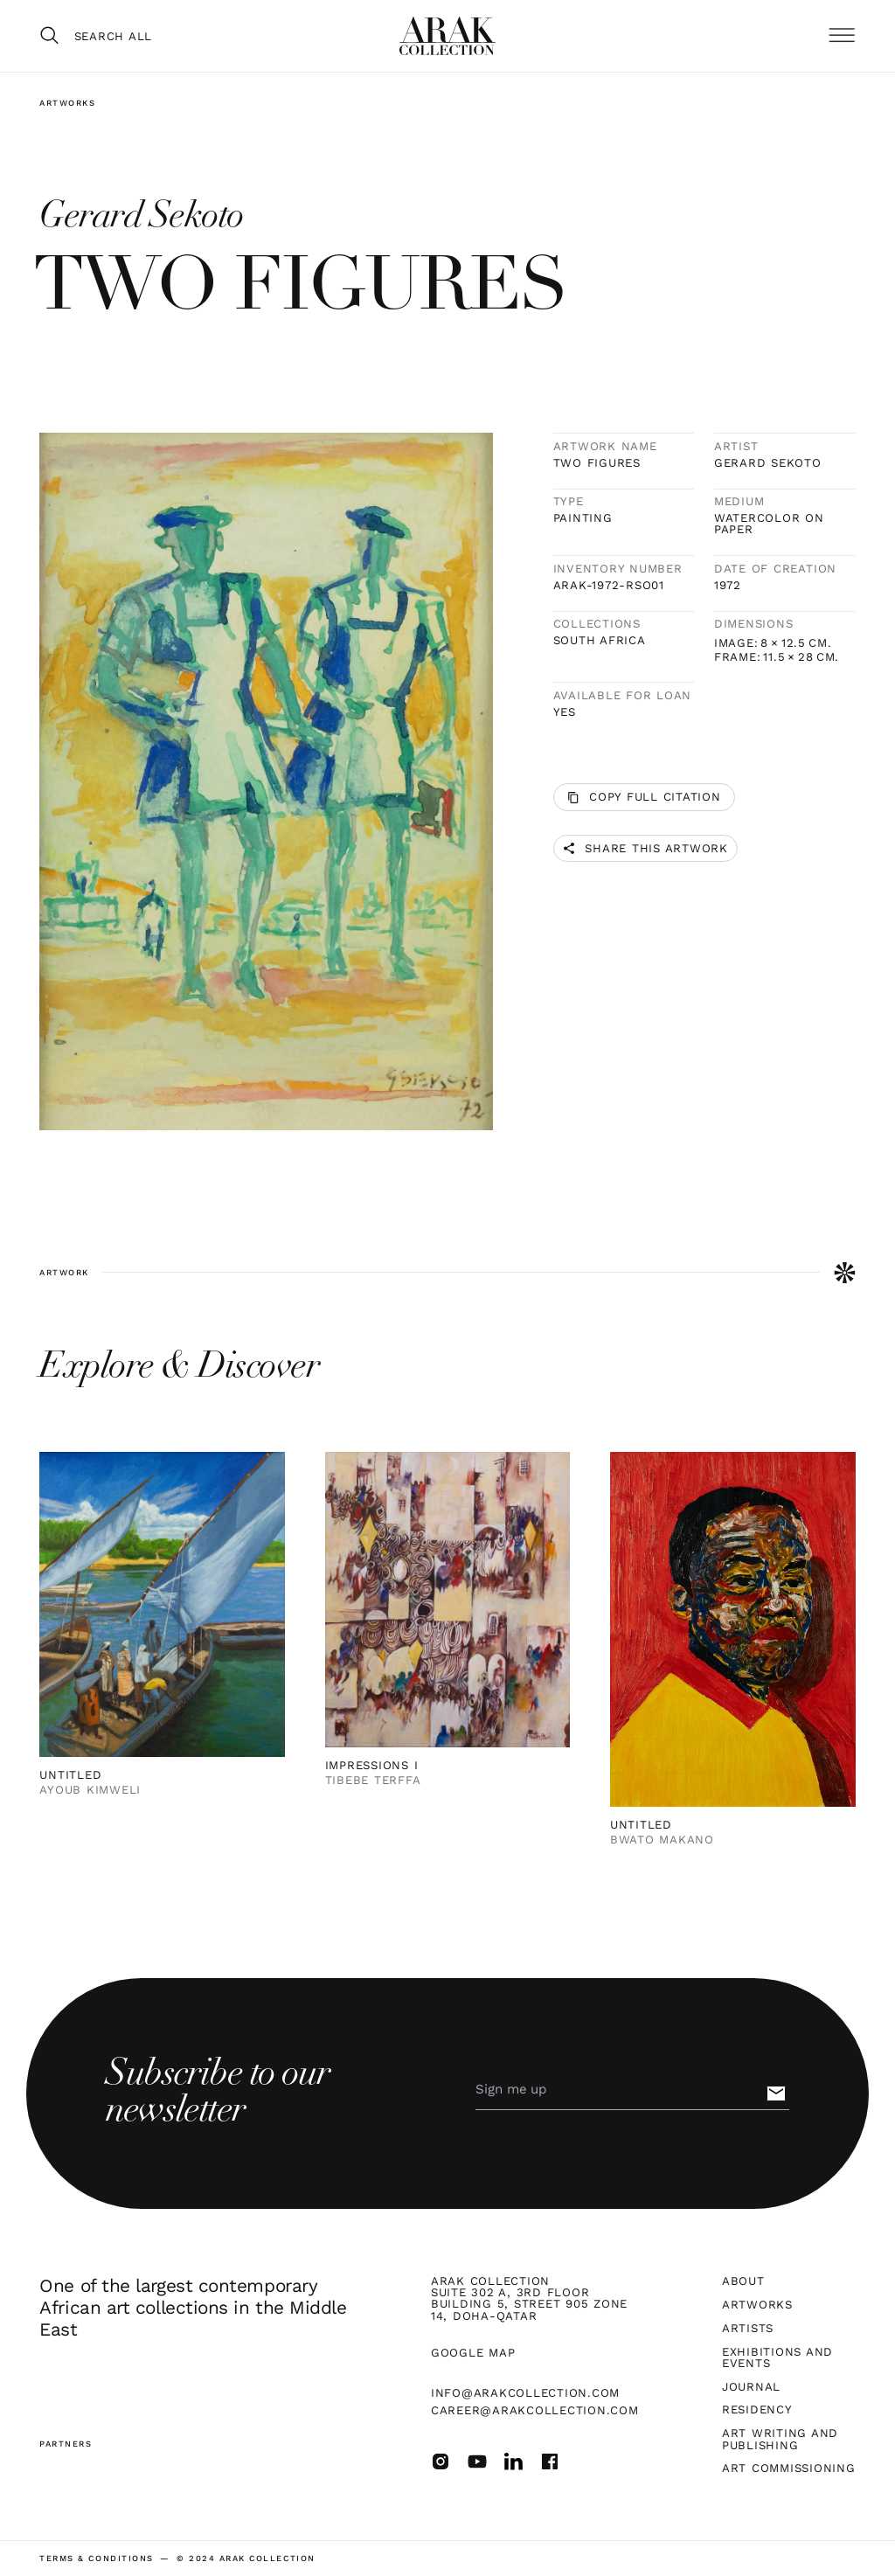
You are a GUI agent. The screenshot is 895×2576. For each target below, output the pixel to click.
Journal (751, 2386)
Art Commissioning (789, 2468)
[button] (842, 36)
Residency (757, 2409)
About (743, 2281)
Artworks (67, 103)
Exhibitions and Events (777, 2357)
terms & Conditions (96, 2558)
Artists (748, 2328)
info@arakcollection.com (525, 2392)
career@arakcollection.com (535, 2410)
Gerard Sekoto (768, 463)
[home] (447, 36)
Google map (473, 2352)
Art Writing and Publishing (780, 2438)
